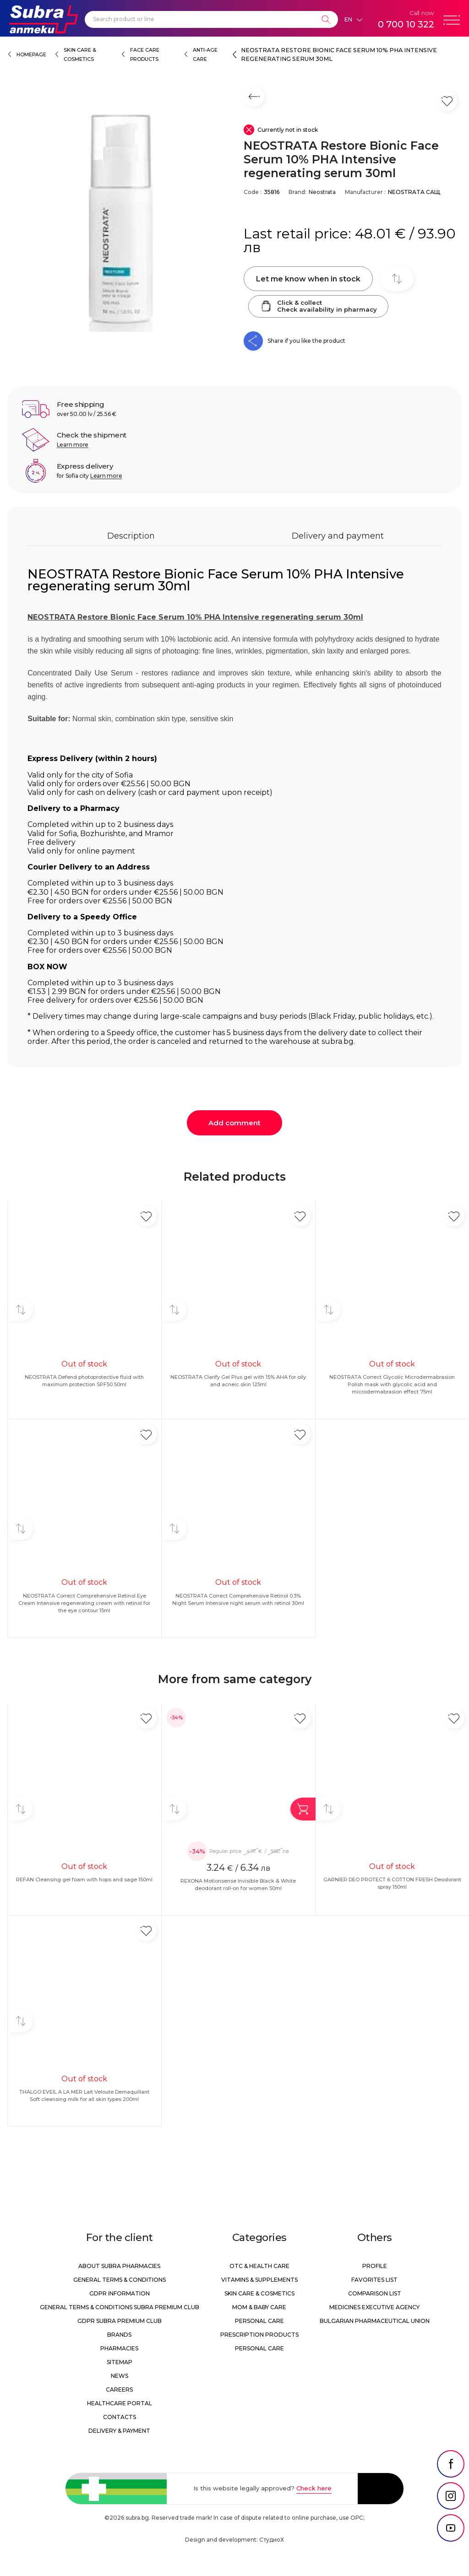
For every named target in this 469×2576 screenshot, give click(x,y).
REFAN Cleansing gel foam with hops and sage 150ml (84, 1879)
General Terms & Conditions (119, 2279)
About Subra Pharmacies (119, 2266)
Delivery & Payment (119, 2430)
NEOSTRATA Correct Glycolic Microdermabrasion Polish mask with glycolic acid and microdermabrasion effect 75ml (392, 1384)
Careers (119, 2389)
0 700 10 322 (406, 24)
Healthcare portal (119, 2403)
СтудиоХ (271, 2539)
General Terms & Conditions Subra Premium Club (119, 2307)
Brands (119, 2334)
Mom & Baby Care (259, 2307)
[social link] (450, 2464)
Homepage (31, 55)
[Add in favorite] (146, 1215)
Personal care (259, 2320)
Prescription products (259, 2334)
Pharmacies (119, 2348)
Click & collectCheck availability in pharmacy (318, 306)
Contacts (119, 2417)
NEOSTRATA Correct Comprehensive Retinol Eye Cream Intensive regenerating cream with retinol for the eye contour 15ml (84, 1603)
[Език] (353, 20)
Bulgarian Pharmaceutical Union (375, 2320)
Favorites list (374, 2279)
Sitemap (119, 2362)
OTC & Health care (259, 2266)
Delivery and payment (338, 536)
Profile (374, 2266)
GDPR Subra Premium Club (119, 2320)
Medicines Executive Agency (374, 2307)
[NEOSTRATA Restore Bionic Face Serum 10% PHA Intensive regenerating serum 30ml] (120, 218)
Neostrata (322, 192)
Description (131, 536)
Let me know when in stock (308, 279)
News (119, 2375)
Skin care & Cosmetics (259, 2293)
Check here (314, 2488)
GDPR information (119, 2293)
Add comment (234, 1122)
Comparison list (374, 2293)
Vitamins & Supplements (259, 2279)
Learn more (73, 444)
